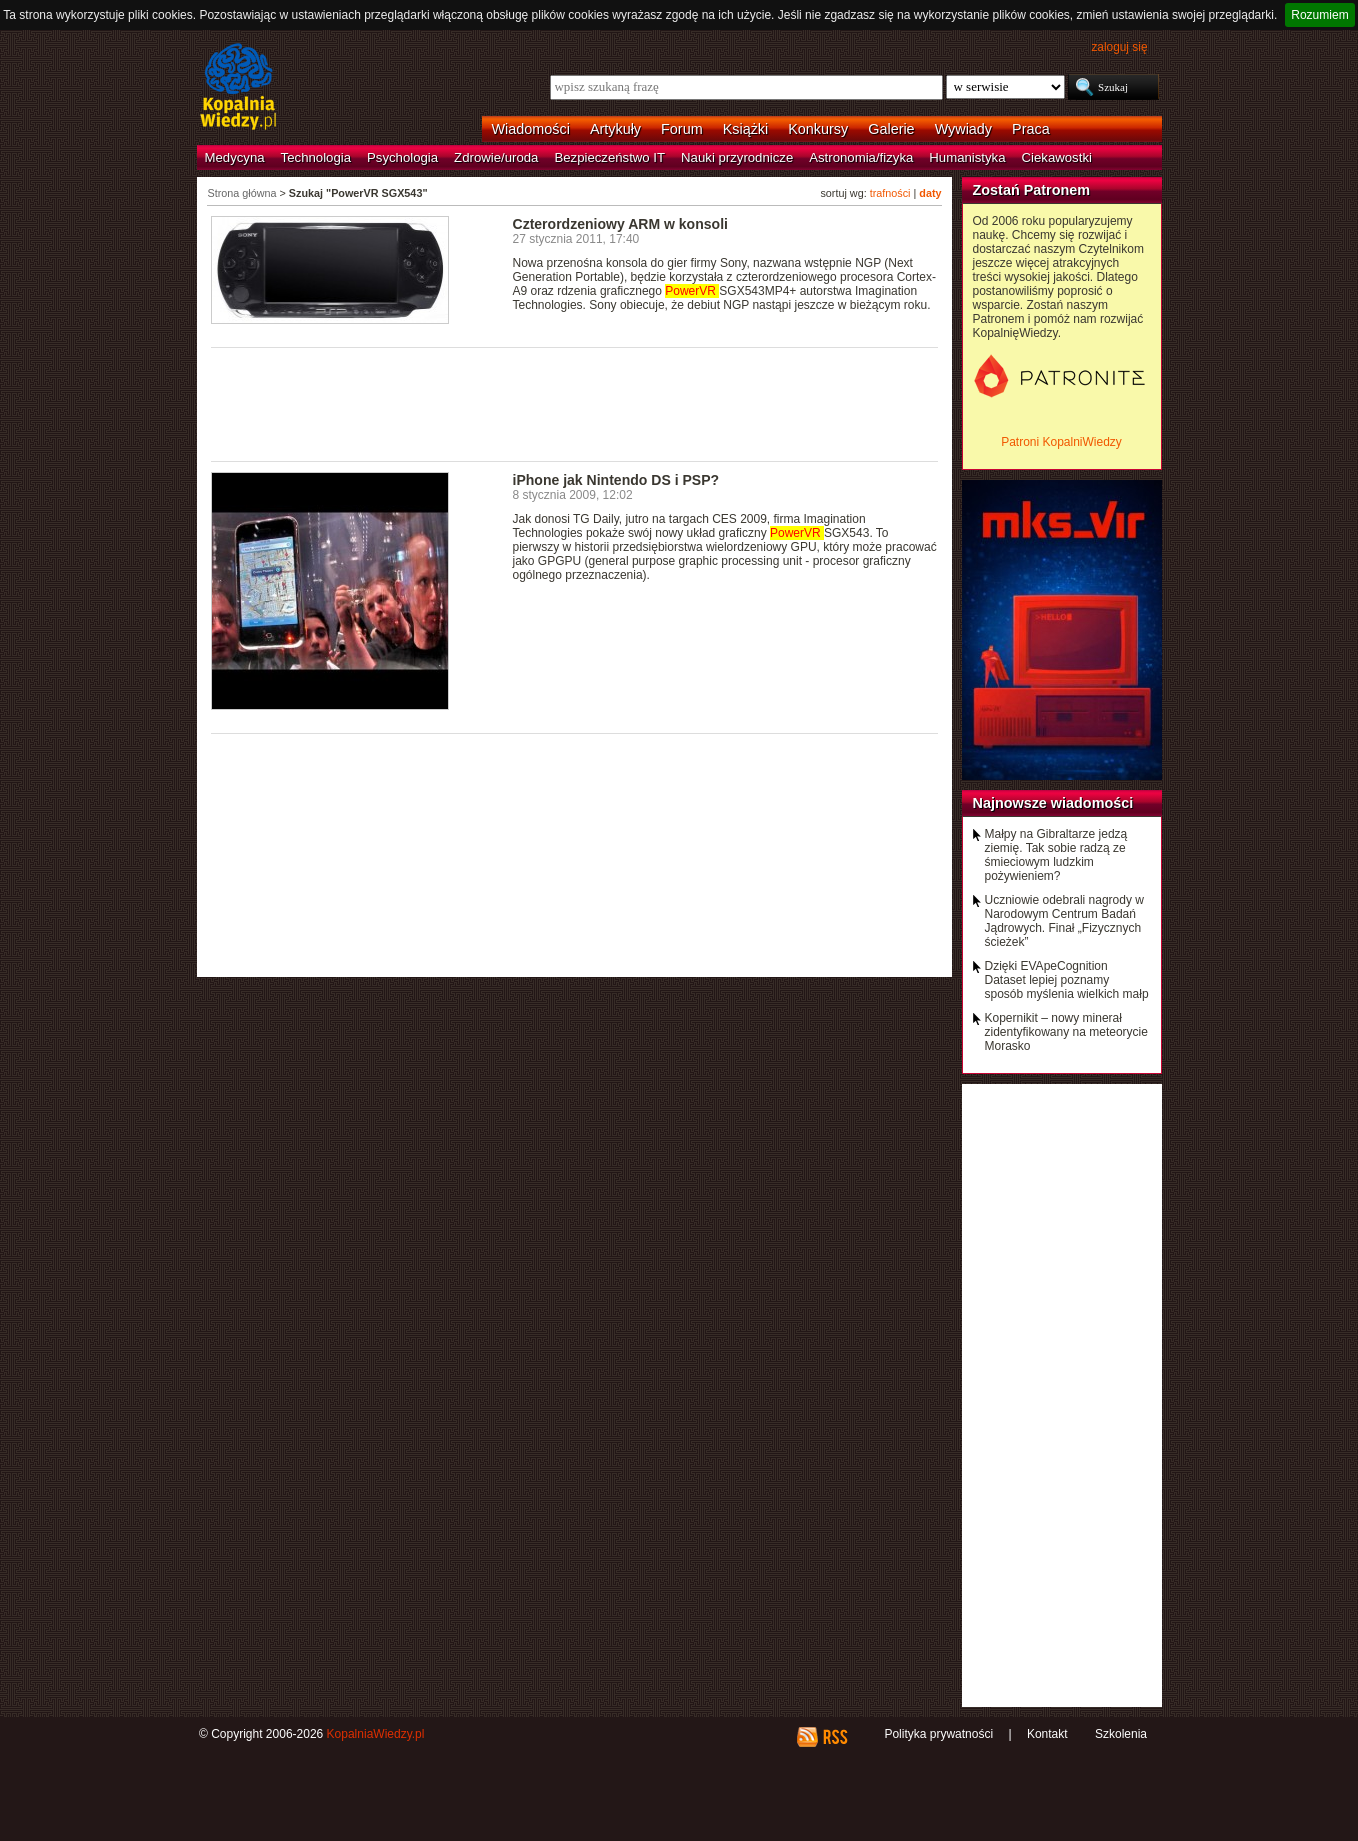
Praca (1031, 129)
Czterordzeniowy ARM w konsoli (620, 224)
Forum (682, 129)
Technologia (316, 157)
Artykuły (615, 129)
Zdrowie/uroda (496, 157)
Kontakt (1047, 1734)
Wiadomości (531, 129)
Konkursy (818, 129)
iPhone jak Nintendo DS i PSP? (616, 480)
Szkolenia (1121, 1734)
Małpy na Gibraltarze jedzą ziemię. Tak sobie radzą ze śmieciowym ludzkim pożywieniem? (1056, 855)
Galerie (891, 129)
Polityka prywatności (938, 1734)
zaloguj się (1119, 47)
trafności (890, 193)
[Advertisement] (575, 403)
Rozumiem (1319, 15)
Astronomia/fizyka (861, 157)
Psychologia (402, 157)
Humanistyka (967, 157)
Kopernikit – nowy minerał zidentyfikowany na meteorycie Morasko (1066, 1032)
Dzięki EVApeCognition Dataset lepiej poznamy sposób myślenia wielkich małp (1067, 980)
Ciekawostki (1057, 157)
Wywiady (963, 129)
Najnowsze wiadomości (1053, 803)
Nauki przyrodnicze (737, 157)
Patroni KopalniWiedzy (1061, 442)
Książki (746, 129)
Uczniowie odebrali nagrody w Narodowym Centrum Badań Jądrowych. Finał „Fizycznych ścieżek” (1064, 921)
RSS (834, 1737)
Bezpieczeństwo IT (609, 157)
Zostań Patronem (1032, 190)
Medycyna (235, 157)
